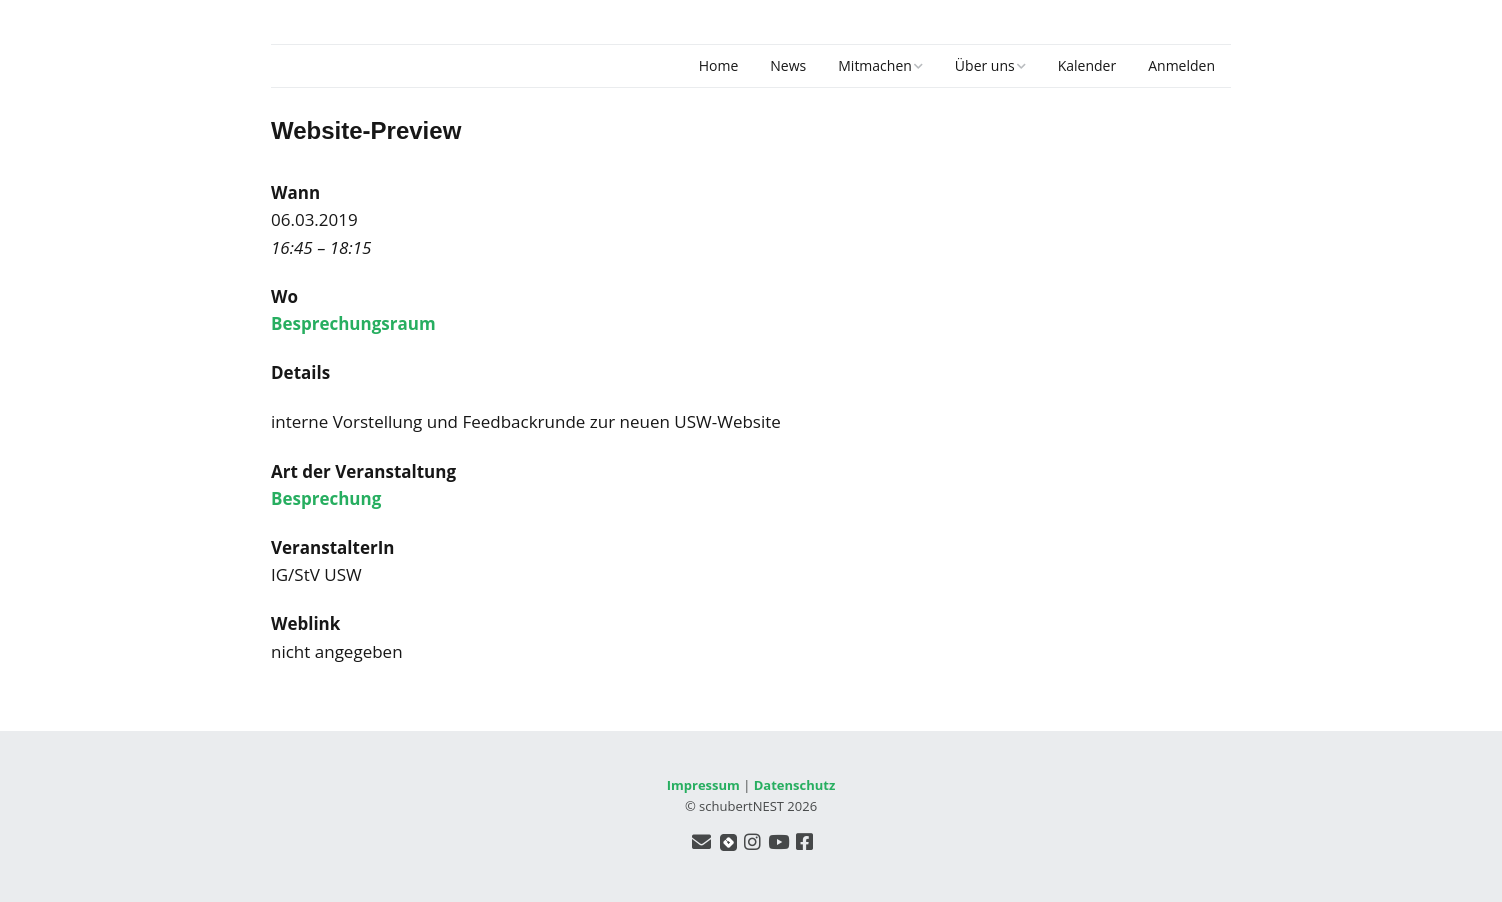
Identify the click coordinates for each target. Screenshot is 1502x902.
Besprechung (326, 498)
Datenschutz (795, 785)
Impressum (703, 785)
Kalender (1087, 65)
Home (719, 65)
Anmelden (1181, 65)
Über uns (985, 65)
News (788, 65)
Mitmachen (875, 65)
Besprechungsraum (353, 323)
